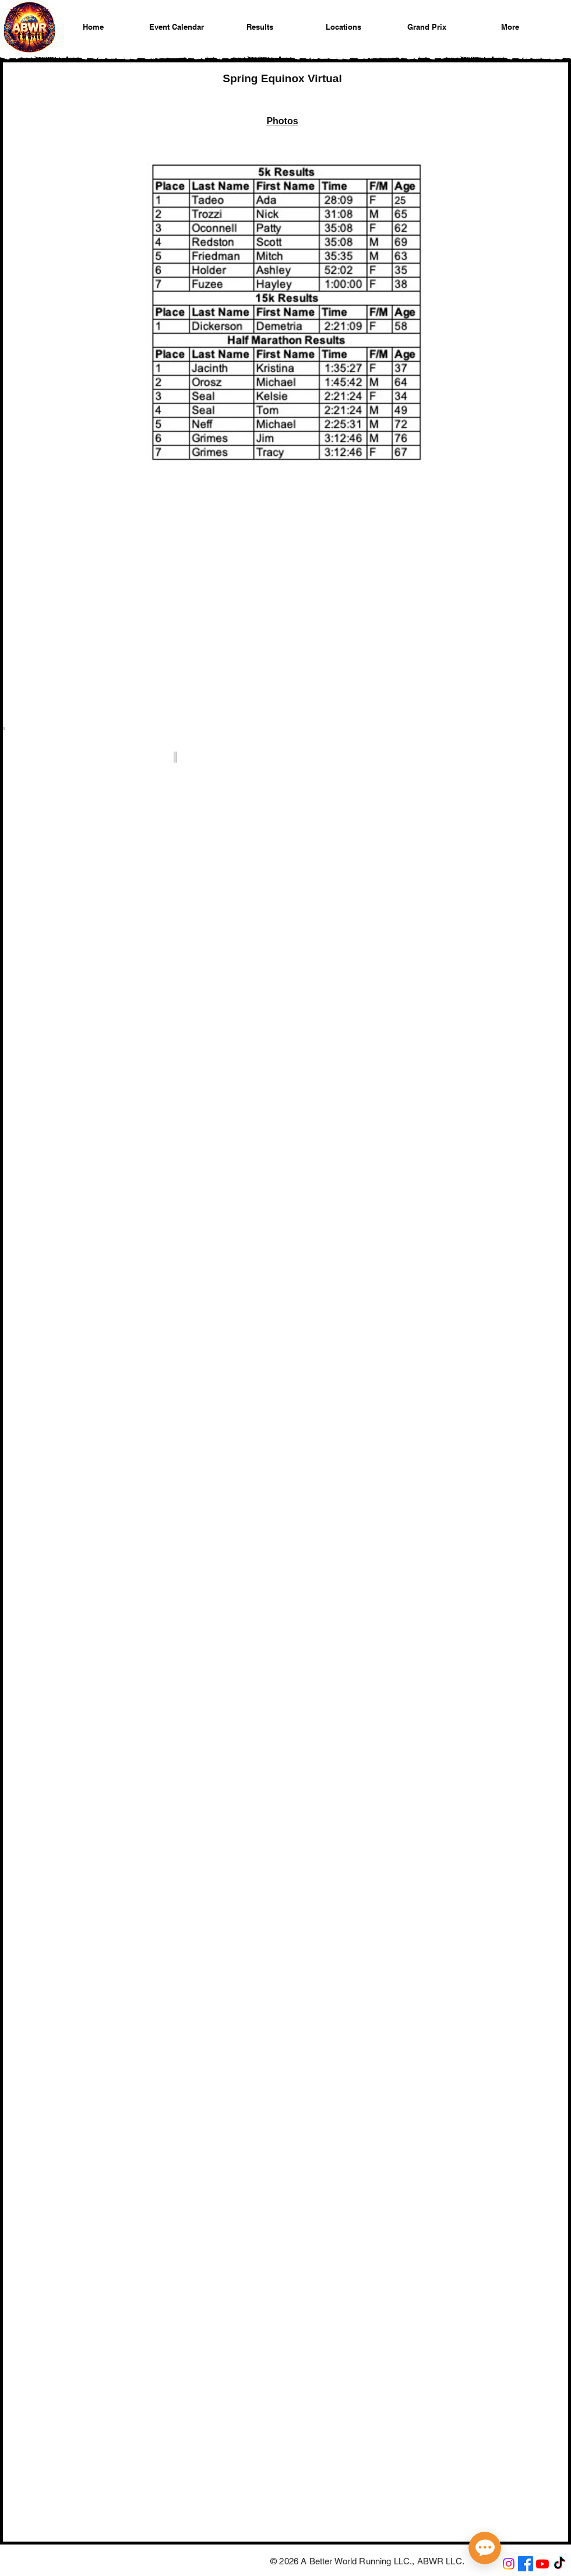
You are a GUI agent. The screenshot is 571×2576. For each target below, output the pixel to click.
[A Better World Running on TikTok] (559, 2563)
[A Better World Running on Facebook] (525, 2563)
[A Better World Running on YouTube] (542, 2563)
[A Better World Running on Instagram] (508, 2563)
